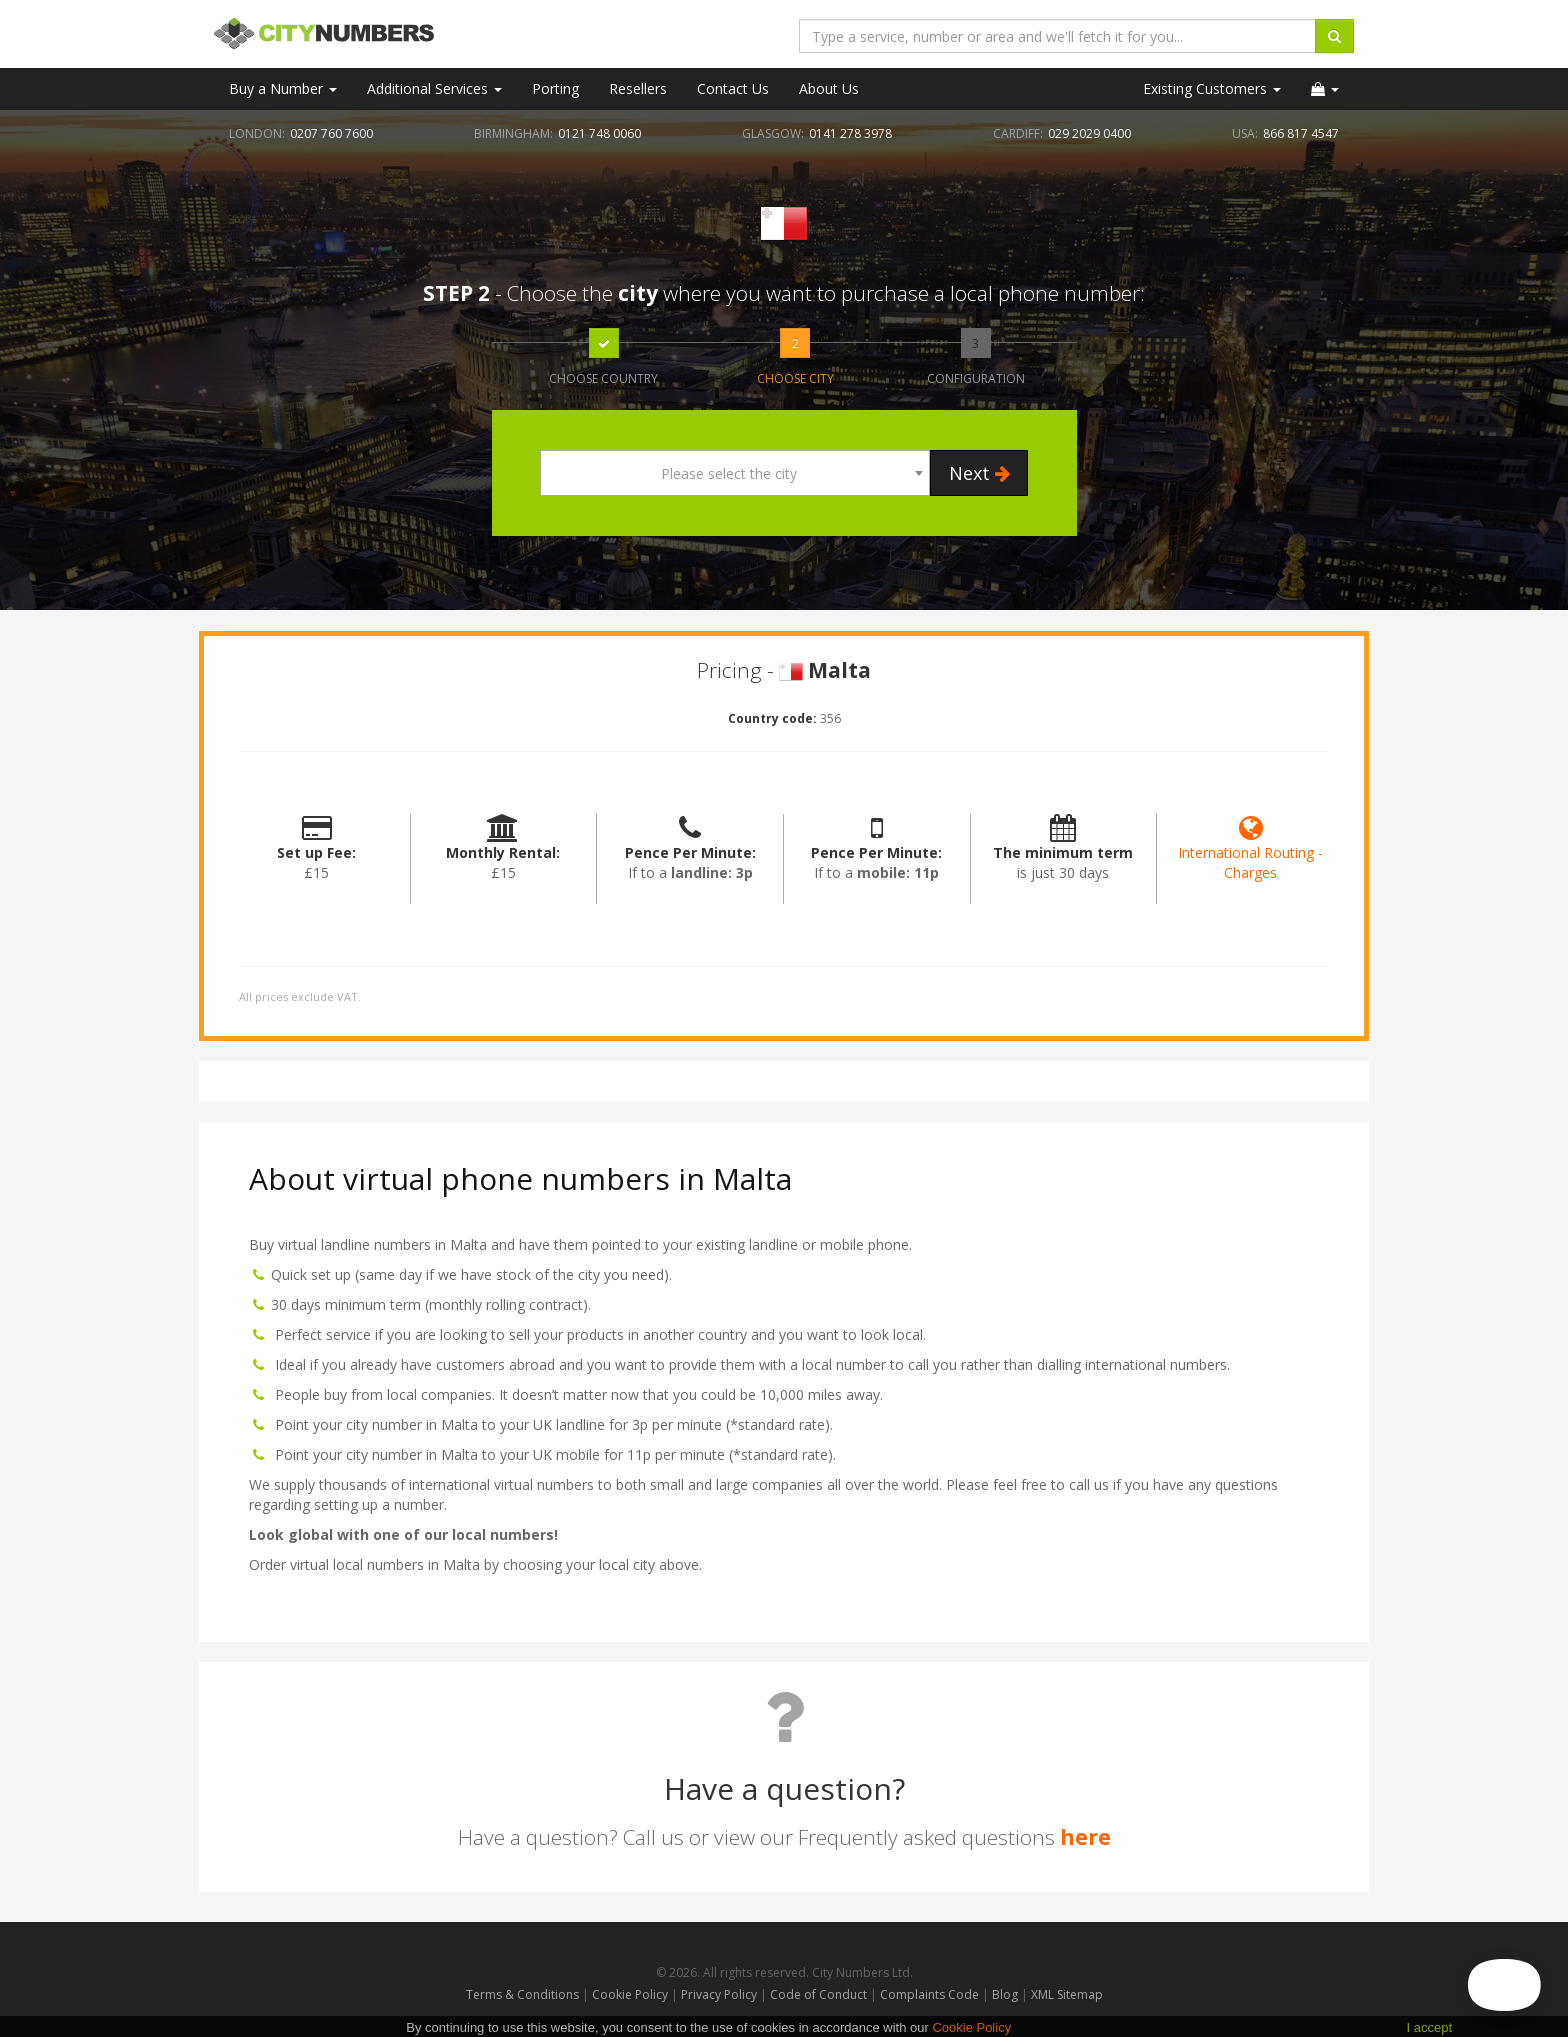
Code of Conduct (820, 1994)
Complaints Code (929, 1994)
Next (979, 473)
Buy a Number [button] (283, 88)
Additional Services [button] (434, 88)
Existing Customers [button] (1212, 88)
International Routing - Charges (1250, 852)
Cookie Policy (630, 1994)
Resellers (638, 88)
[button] (1325, 89)
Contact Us (733, 88)
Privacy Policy (719, 1994)
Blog (1006, 1994)
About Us (829, 88)
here (1085, 1837)
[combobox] (735, 473)
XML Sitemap (1067, 1994)
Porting (555, 88)
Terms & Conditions (522, 1994)
